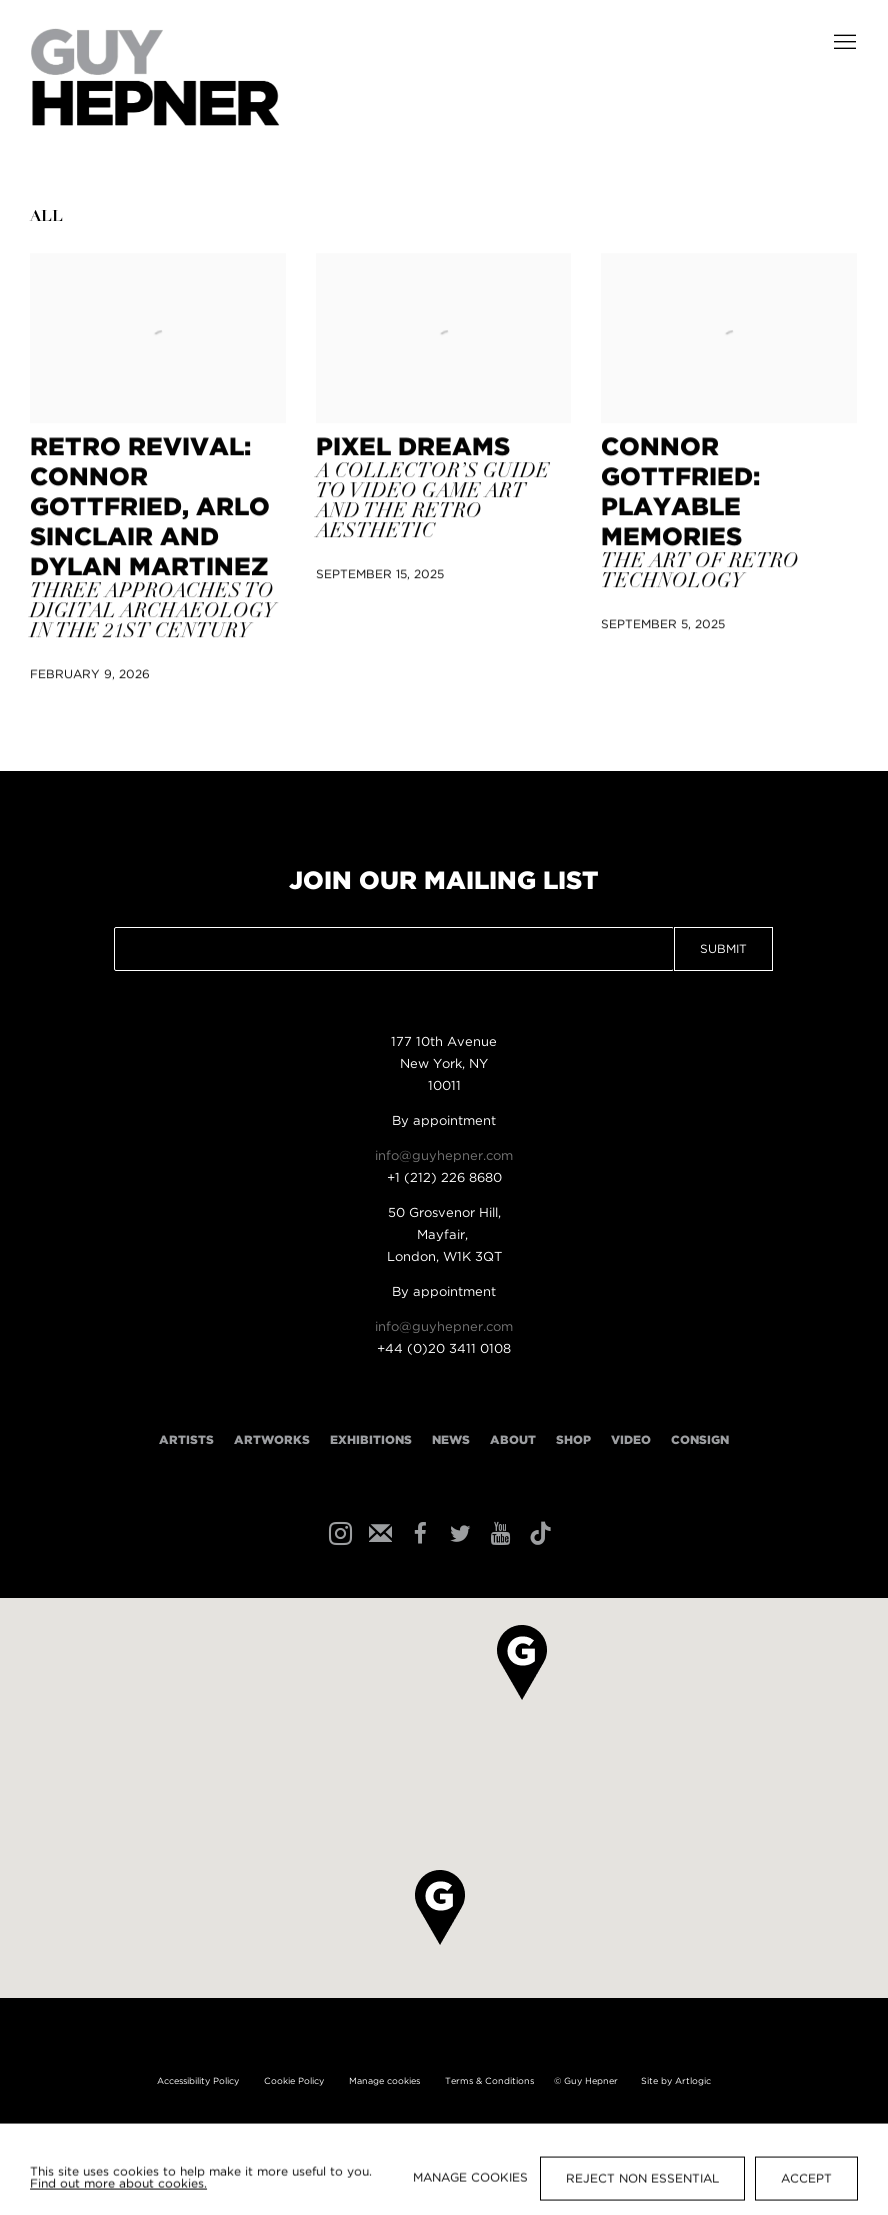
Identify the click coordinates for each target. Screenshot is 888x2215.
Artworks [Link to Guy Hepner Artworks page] (272, 1440)
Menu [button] (843, 43)
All (46, 217)
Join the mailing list (378, 1532)
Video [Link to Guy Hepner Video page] (631, 1440)
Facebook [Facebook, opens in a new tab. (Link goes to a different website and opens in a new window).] (418, 1532)
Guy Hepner (155, 77)
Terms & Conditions (489, 2081)
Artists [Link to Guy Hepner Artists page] (186, 1440)
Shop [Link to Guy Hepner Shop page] (573, 1440)
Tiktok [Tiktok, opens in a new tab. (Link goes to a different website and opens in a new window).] (538, 1532)
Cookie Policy (294, 2081)
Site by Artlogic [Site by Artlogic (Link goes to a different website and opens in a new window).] (676, 2081)
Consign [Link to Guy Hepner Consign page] (700, 1440)
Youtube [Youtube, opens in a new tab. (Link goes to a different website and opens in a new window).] (498, 1532)
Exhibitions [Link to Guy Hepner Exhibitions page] (371, 1440)
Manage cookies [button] (384, 2081)
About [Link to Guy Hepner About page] (513, 1440)
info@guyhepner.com (444, 1156)
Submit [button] (723, 949)
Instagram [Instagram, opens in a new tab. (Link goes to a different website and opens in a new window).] (338, 1532)
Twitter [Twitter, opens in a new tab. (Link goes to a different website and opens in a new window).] (458, 1532)
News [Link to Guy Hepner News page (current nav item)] (451, 1440)
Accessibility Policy (198, 2081)
